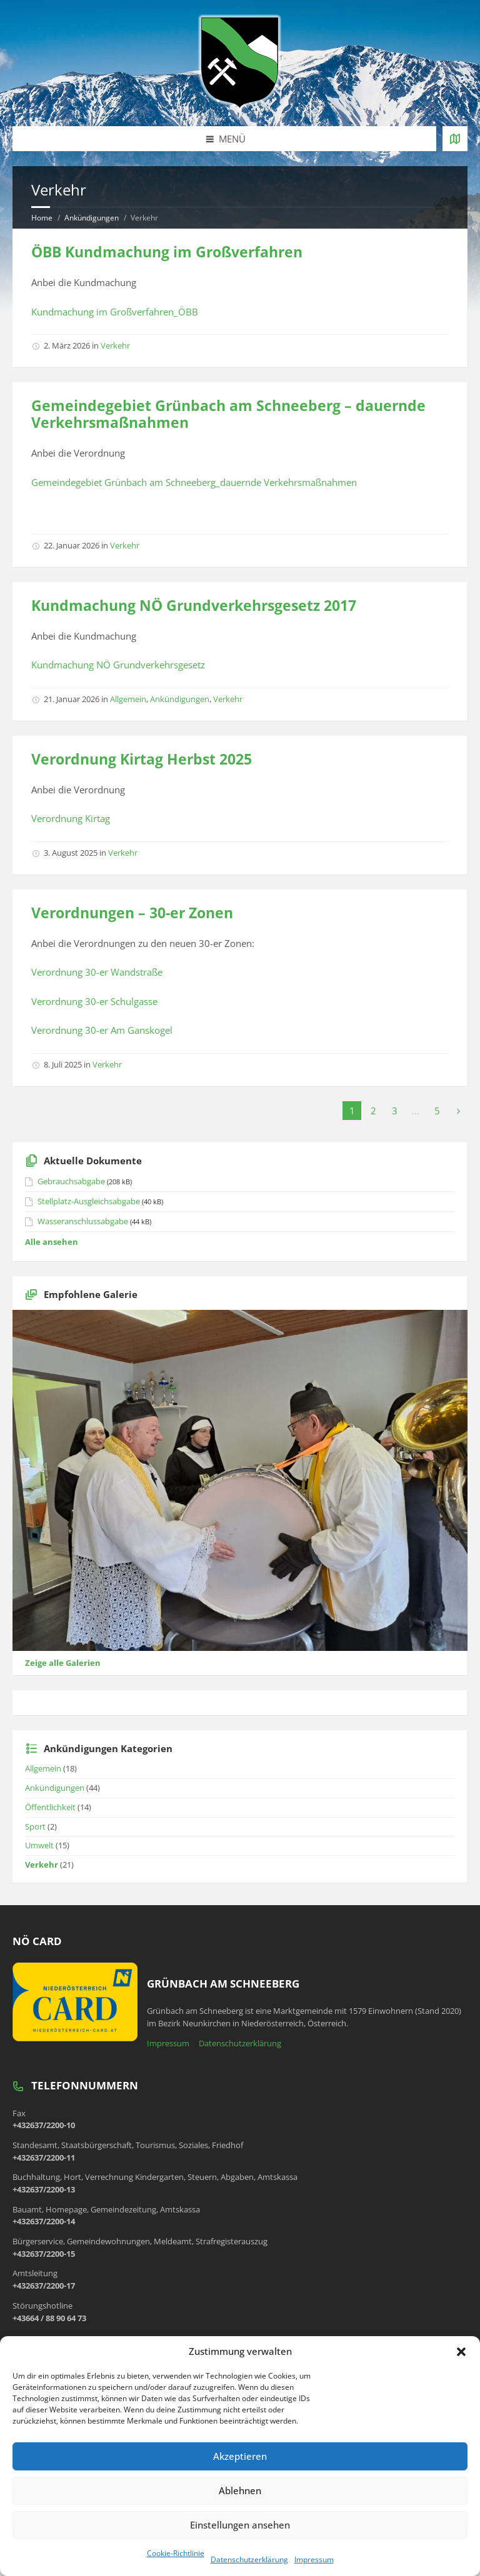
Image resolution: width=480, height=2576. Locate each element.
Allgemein (128, 699)
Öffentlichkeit (50, 1807)
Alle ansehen (51, 1241)
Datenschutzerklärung (249, 2559)
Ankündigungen (91, 217)
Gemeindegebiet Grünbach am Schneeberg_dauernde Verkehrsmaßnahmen (194, 482)
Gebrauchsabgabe (71, 1181)
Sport (35, 1826)
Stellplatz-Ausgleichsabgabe (89, 1201)
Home (41, 217)
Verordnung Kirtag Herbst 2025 (141, 759)
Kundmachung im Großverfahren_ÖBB (114, 311)
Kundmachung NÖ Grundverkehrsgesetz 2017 (193, 605)
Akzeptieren (240, 2456)
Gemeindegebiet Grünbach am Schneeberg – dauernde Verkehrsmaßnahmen (228, 414)
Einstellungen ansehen (240, 2525)
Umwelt (39, 1845)
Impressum (314, 2559)
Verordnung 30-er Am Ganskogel (101, 1030)
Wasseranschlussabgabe (83, 1221)
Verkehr (115, 345)
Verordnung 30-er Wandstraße (96, 972)
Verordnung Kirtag (70, 818)
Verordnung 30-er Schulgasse (94, 1001)
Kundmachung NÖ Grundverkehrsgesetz (118, 664)
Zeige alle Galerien (63, 1662)
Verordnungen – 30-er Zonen (132, 913)
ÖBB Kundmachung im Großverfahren (166, 252)
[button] (461, 2352)
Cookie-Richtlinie (175, 2553)
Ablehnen (240, 2490)
